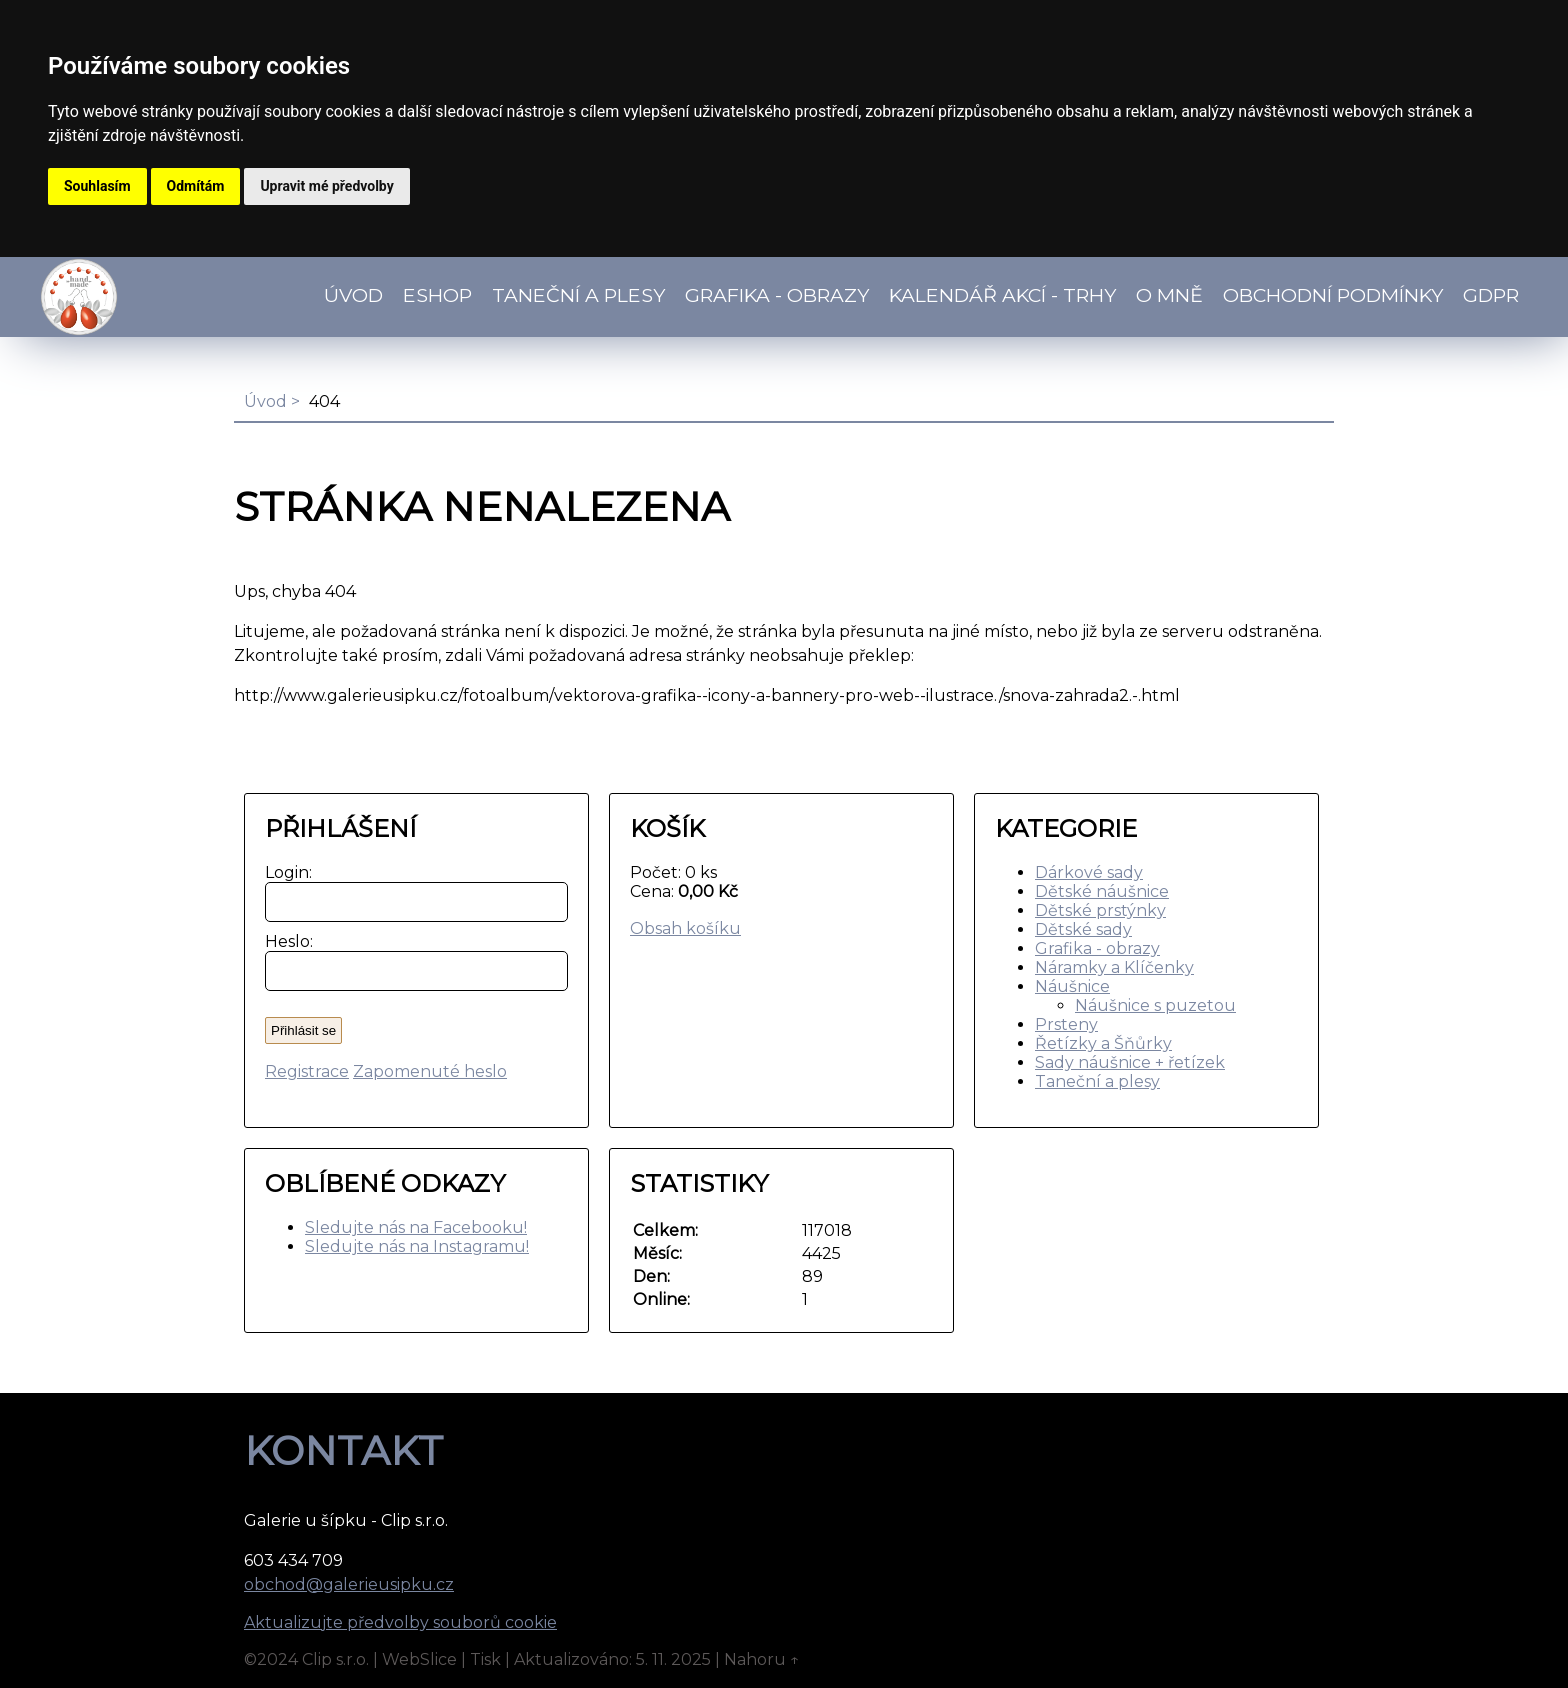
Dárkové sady (1089, 872)
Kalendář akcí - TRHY (1002, 295)
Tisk (485, 1659)
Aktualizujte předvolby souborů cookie (400, 1622)
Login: (284, 872)
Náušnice (1072, 986)
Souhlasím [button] (97, 186)
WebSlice (419, 1659)
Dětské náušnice (1102, 891)
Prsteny (1066, 1024)
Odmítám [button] (196, 186)
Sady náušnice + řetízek (1130, 1062)
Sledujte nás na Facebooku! (416, 1227)
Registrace (307, 1071)
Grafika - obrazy (777, 295)
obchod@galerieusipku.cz (349, 1584)
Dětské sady (1083, 929)
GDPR (1491, 295)
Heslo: (284, 941)
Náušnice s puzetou (1155, 1005)
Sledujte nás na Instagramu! (417, 1246)
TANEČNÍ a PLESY (578, 295)
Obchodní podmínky (1333, 295)
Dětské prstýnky (1100, 910)
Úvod (353, 295)
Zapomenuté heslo (430, 1071)
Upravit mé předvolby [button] (326, 186)
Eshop (437, 295)
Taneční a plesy (1097, 1081)
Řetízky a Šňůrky (1103, 1043)
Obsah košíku (685, 928)
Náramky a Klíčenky (1114, 967)
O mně (1169, 295)
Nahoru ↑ (762, 1659)
